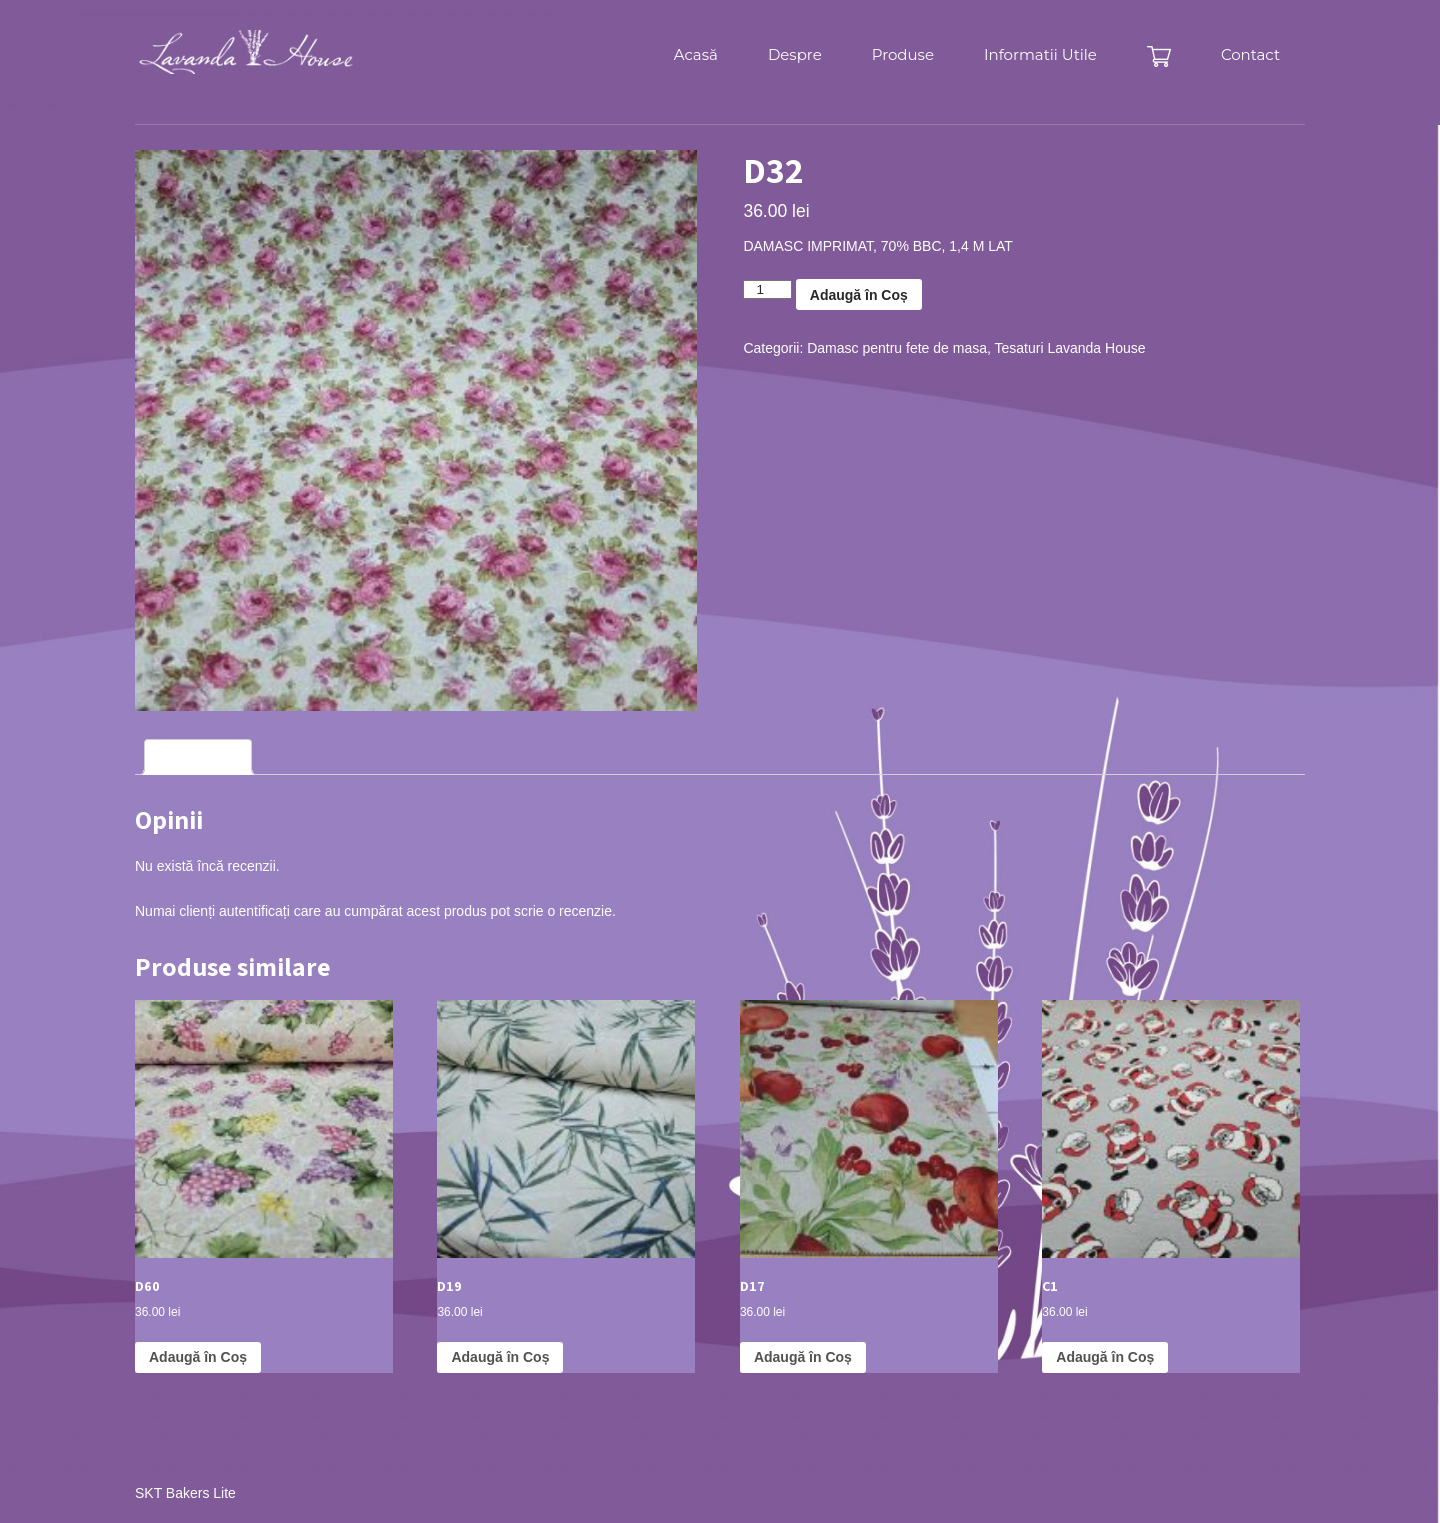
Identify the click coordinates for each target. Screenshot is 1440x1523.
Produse (903, 54)
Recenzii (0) (198, 757)
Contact (1250, 54)
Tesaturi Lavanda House (1070, 348)
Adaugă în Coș (859, 295)
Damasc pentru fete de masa (897, 348)
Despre (795, 54)
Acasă (696, 54)
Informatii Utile (1040, 54)
